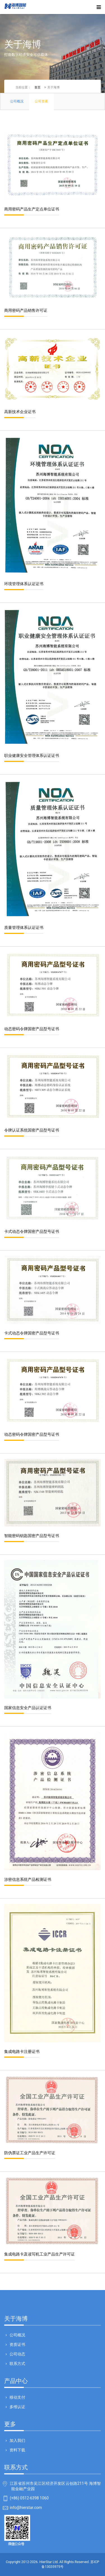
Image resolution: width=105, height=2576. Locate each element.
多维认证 (16, 2407)
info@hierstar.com (26, 2507)
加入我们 (16, 2440)
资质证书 (16, 2344)
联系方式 (16, 2363)
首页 (37, 87)
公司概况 (16, 2335)
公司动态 (16, 2354)
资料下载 (16, 2450)
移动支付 (16, 2397)
